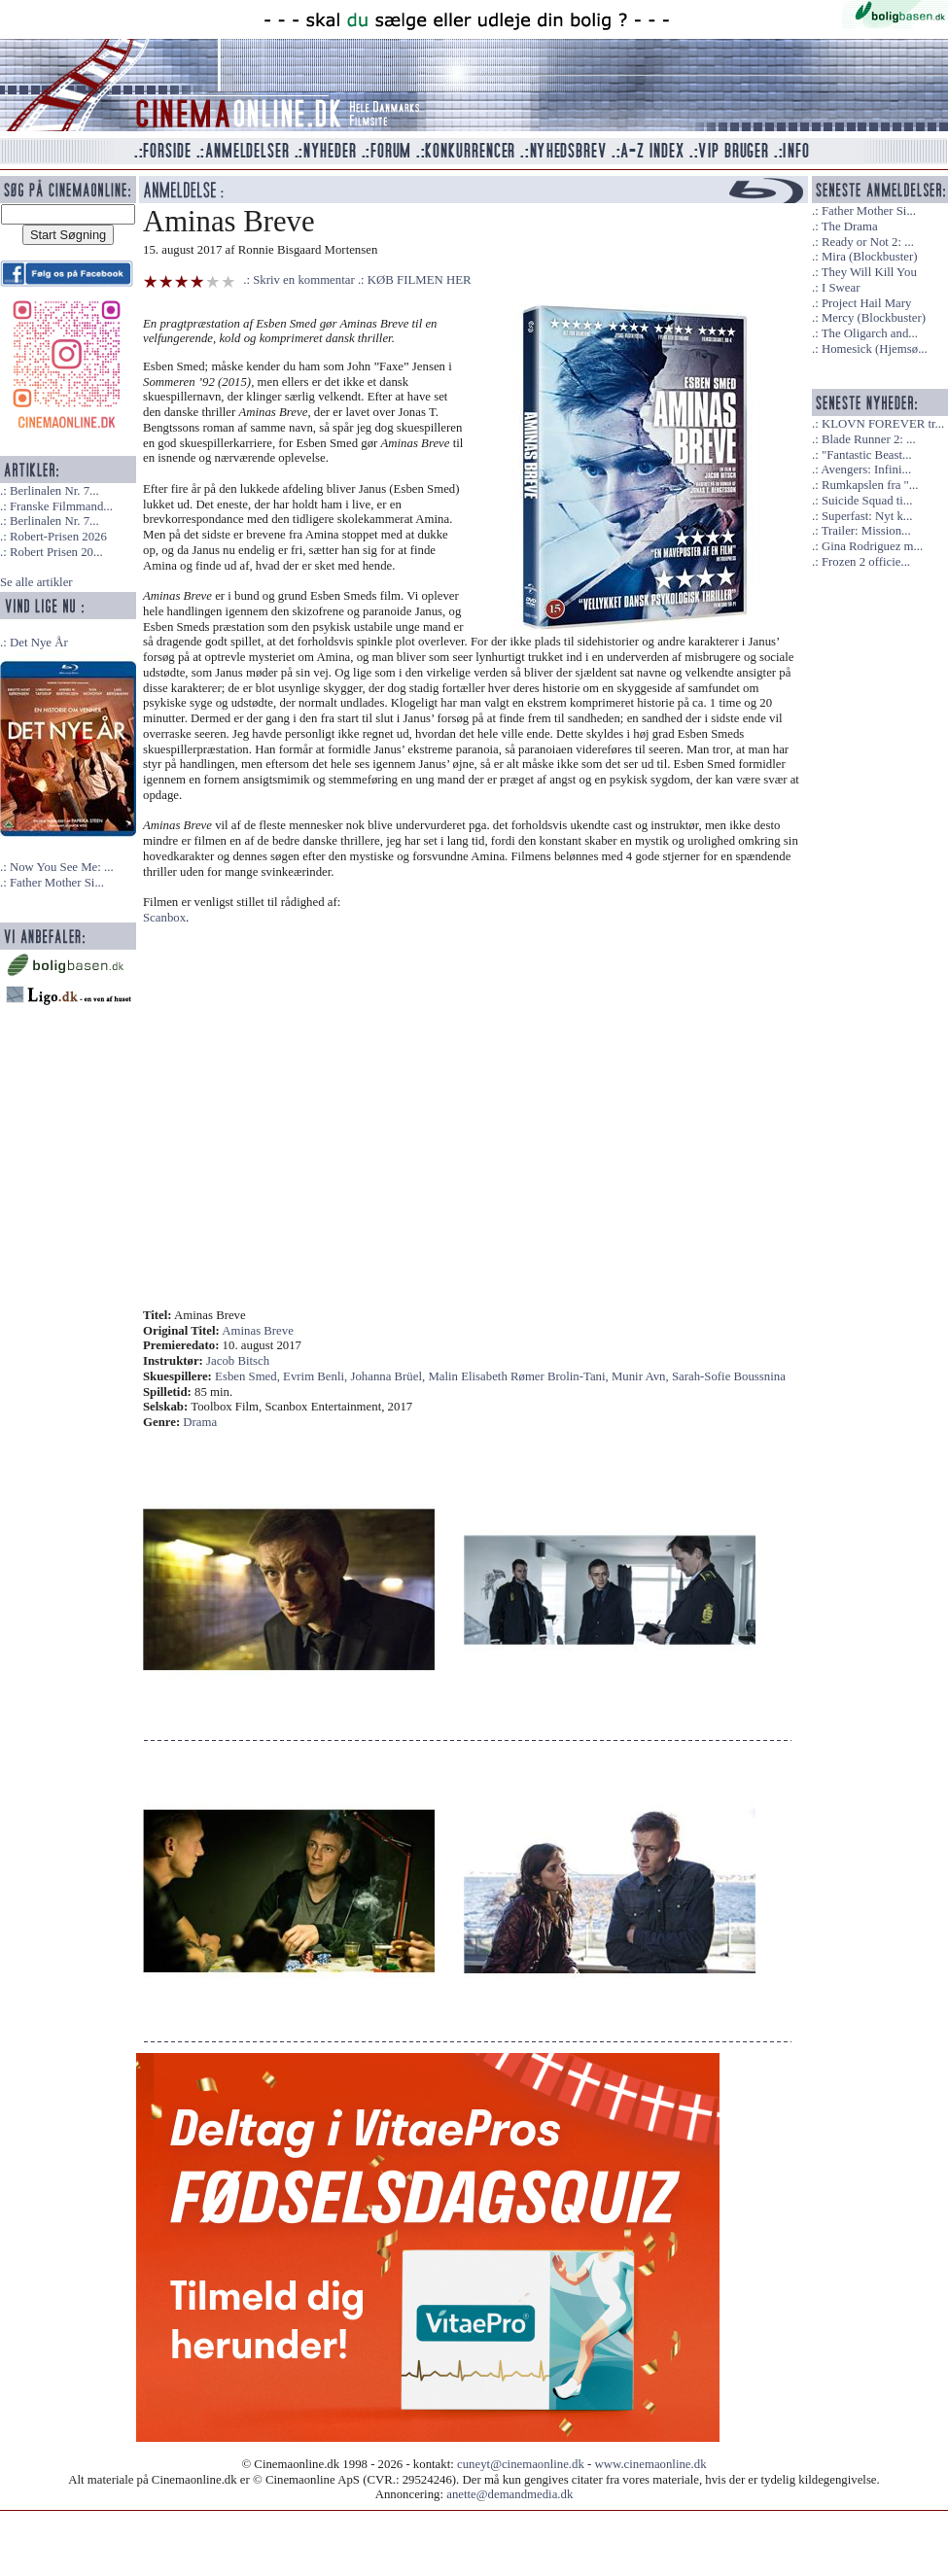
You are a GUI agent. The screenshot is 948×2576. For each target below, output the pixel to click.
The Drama (850, 226)
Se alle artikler (36, 582)
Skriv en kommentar (304, 280)
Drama (200, 1422)
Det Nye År (39, 642)
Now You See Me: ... (62, 867)
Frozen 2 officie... (866, 562)
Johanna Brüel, (389, 1376)
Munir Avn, (642, 1376)
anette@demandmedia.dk (509, 2494)
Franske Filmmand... (61, 506)
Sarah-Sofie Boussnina (729, 1376)
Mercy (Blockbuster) (874, 318)
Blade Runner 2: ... (869, 439)
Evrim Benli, (316, 1376)
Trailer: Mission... (866, 531)
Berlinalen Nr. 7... (54, 491)
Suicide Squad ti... (867, 500)
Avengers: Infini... (866, 469)
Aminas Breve (258, 1331)
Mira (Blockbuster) (869, 256)
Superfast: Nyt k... (867, 516)
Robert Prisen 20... (56, 552)
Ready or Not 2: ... (868, 242)
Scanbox (164, 917)
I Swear (841, 288)
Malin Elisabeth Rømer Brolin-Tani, (520, 1376)
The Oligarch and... (870, 333)
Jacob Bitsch (237, 1361)
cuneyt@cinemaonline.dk (520, 2464)
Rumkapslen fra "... (870, 485)
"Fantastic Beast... (867, 455)
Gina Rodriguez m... (872, 546)
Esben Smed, (249, 1376)
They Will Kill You (869, 272)
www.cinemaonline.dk (651, 2464)
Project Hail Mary (866, 303)
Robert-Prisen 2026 (58, 536)
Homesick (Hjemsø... (875, 349)
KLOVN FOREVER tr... (883, 424)
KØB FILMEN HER (420, 280)
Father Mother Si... (57, 882)
